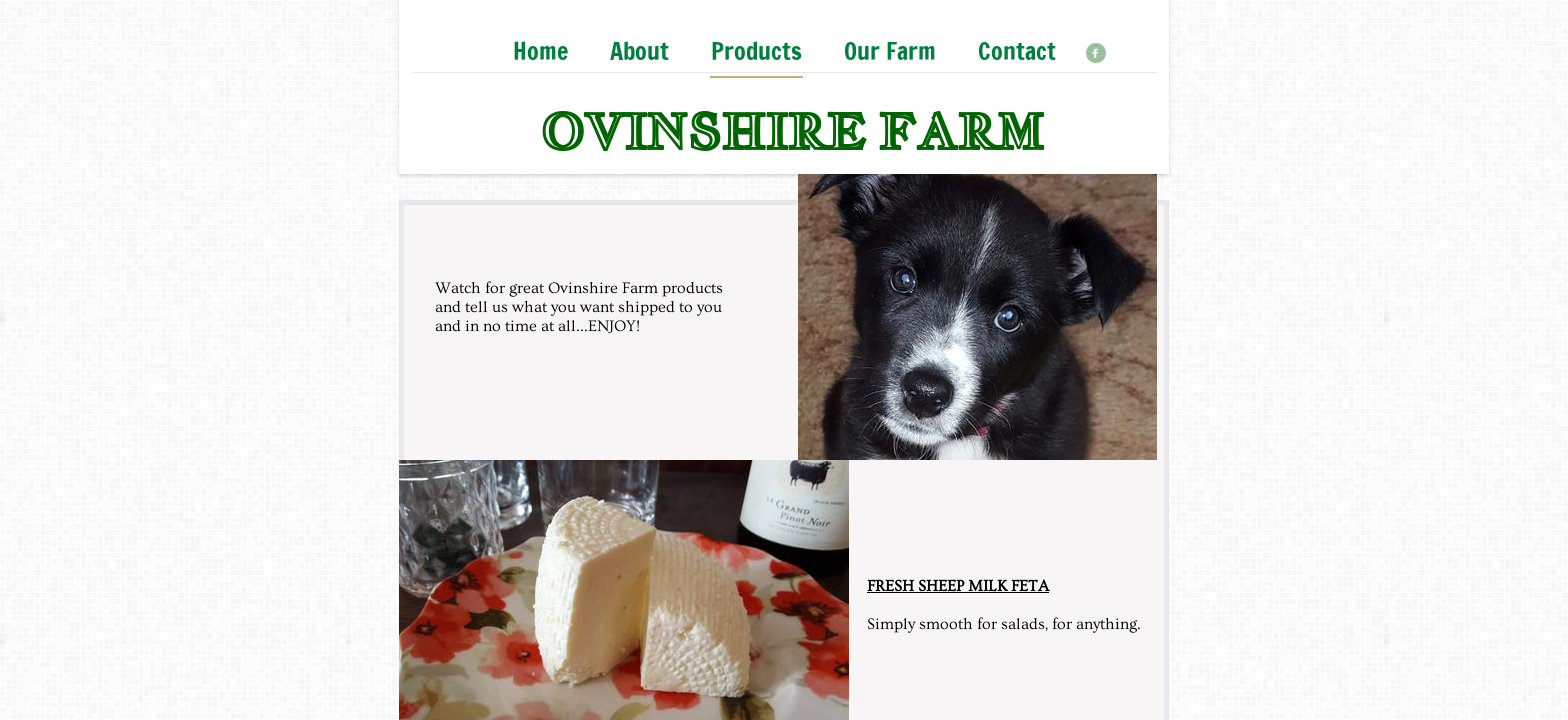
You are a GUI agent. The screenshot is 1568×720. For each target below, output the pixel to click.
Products (756, 52)
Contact (1017, 52)
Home (540, 52)
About (639, 52)
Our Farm (890, 52)
